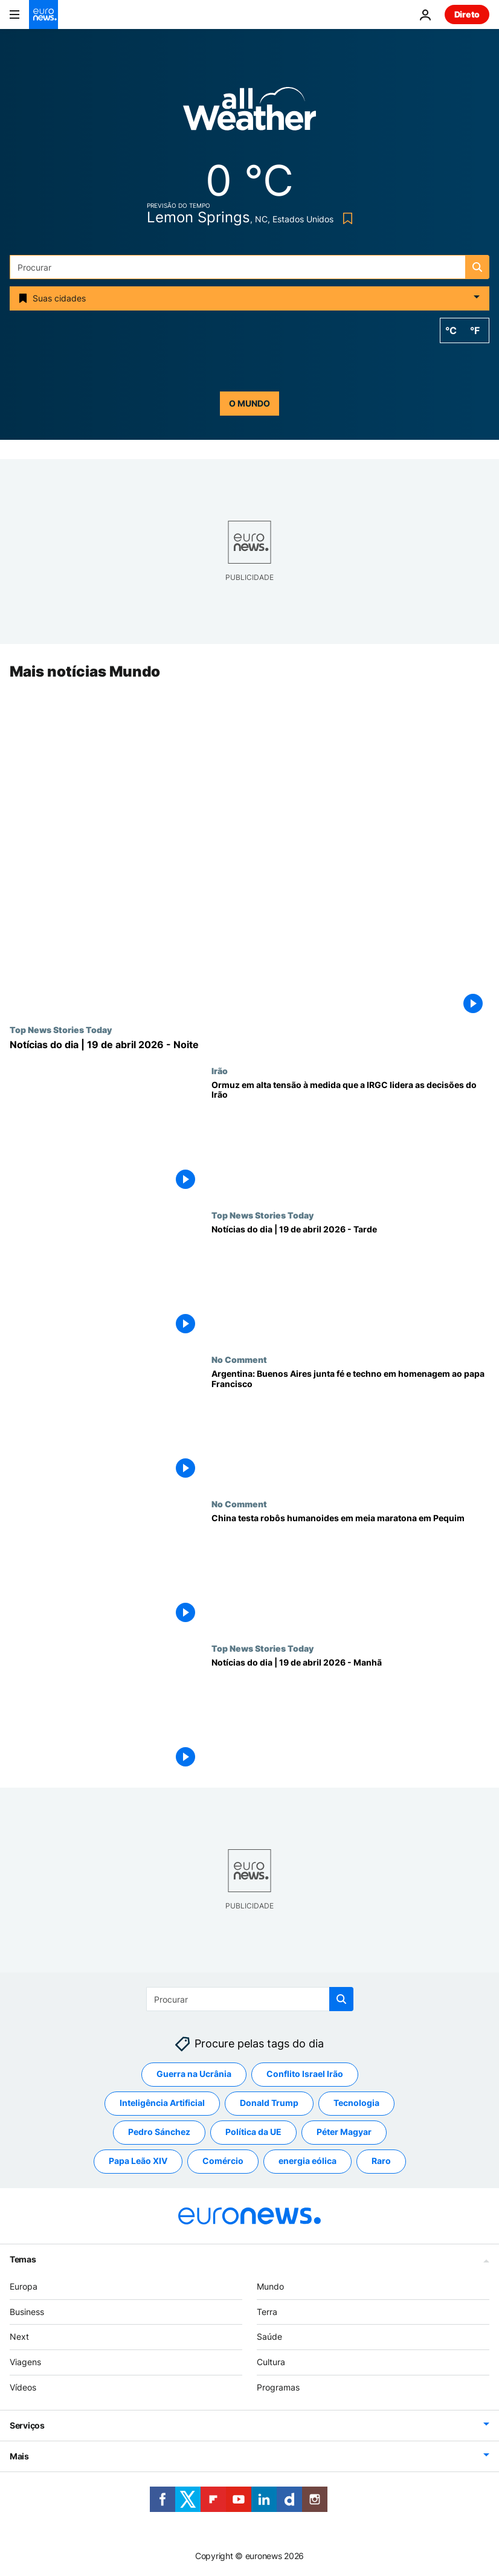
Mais (19, 2456)
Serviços (27, 2425)
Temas (23, 2259)
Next (19, 2337)
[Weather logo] (249, 112)
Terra (267, 2312)
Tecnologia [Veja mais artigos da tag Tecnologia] (356, 2103)
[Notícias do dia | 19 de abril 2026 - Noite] (249, 1045)
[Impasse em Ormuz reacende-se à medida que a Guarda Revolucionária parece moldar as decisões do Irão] (350, 1138)
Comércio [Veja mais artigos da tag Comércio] (222, 2161)
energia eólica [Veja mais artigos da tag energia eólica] (307, 2161)
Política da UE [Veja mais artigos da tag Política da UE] (253, 2132)
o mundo (249, 403)
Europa (23, 2286)
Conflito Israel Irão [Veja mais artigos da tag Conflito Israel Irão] (304, 2074)
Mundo (270, 2286)
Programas (278, 2387)
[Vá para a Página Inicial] (43, 14)
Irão (219, 1070)
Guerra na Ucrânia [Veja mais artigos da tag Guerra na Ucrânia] (193, 2074)
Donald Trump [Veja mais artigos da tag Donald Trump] (269, 2103)
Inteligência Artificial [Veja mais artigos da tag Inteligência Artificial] (162, 2103)
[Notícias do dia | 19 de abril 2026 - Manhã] (350, 1715)
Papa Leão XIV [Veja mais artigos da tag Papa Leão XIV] (138, 2161)
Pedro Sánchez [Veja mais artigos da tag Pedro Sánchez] (159, 2132)
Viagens (25, 2362)
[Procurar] (249, 267)
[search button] (477, 267)
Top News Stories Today (61, 1030)
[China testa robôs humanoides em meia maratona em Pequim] (350, 1571)
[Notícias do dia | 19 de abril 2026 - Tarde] (350, 1282)
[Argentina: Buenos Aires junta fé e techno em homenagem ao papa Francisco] (350, 1426)
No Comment (239, 1359)
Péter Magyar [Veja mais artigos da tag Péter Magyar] (344, 2132)
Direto (467, 14)
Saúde (269, 2337)
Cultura (271, 2362)
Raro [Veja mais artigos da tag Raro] (381, 2161)
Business (27, 2312)
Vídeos (23, 2387)
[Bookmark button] (345, 218)
